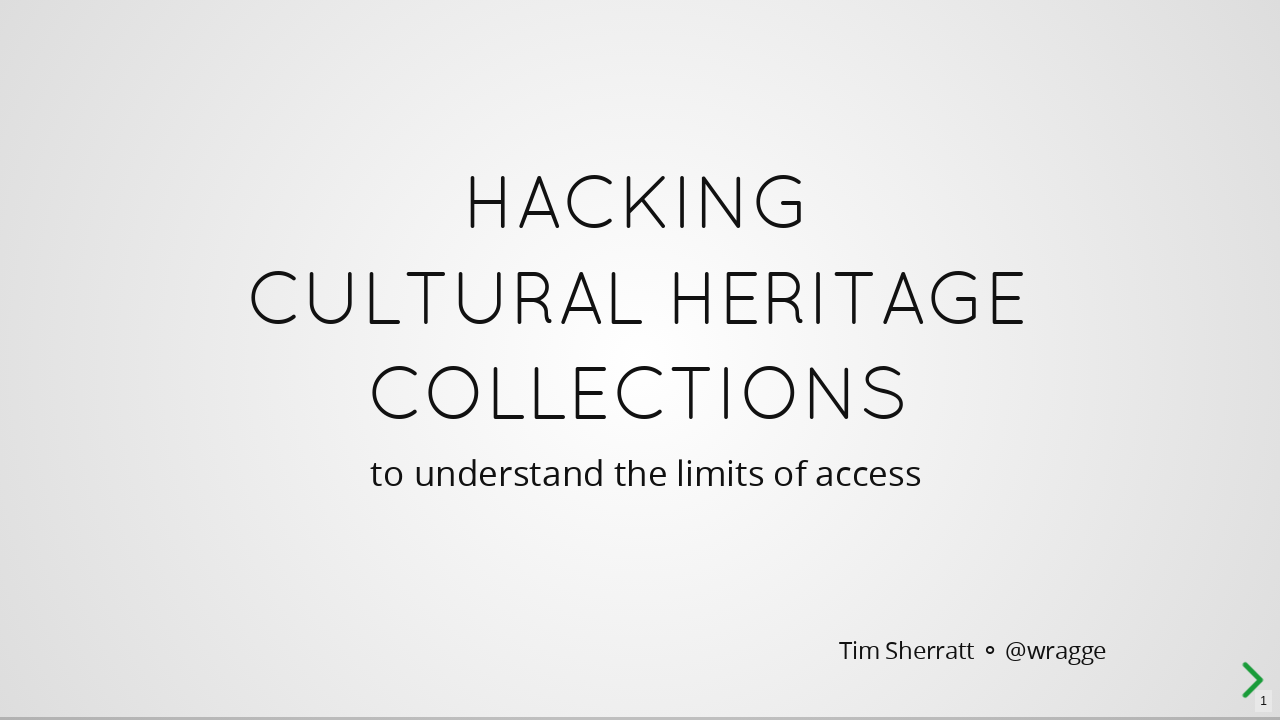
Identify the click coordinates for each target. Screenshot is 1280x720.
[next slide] (1259, 680)
